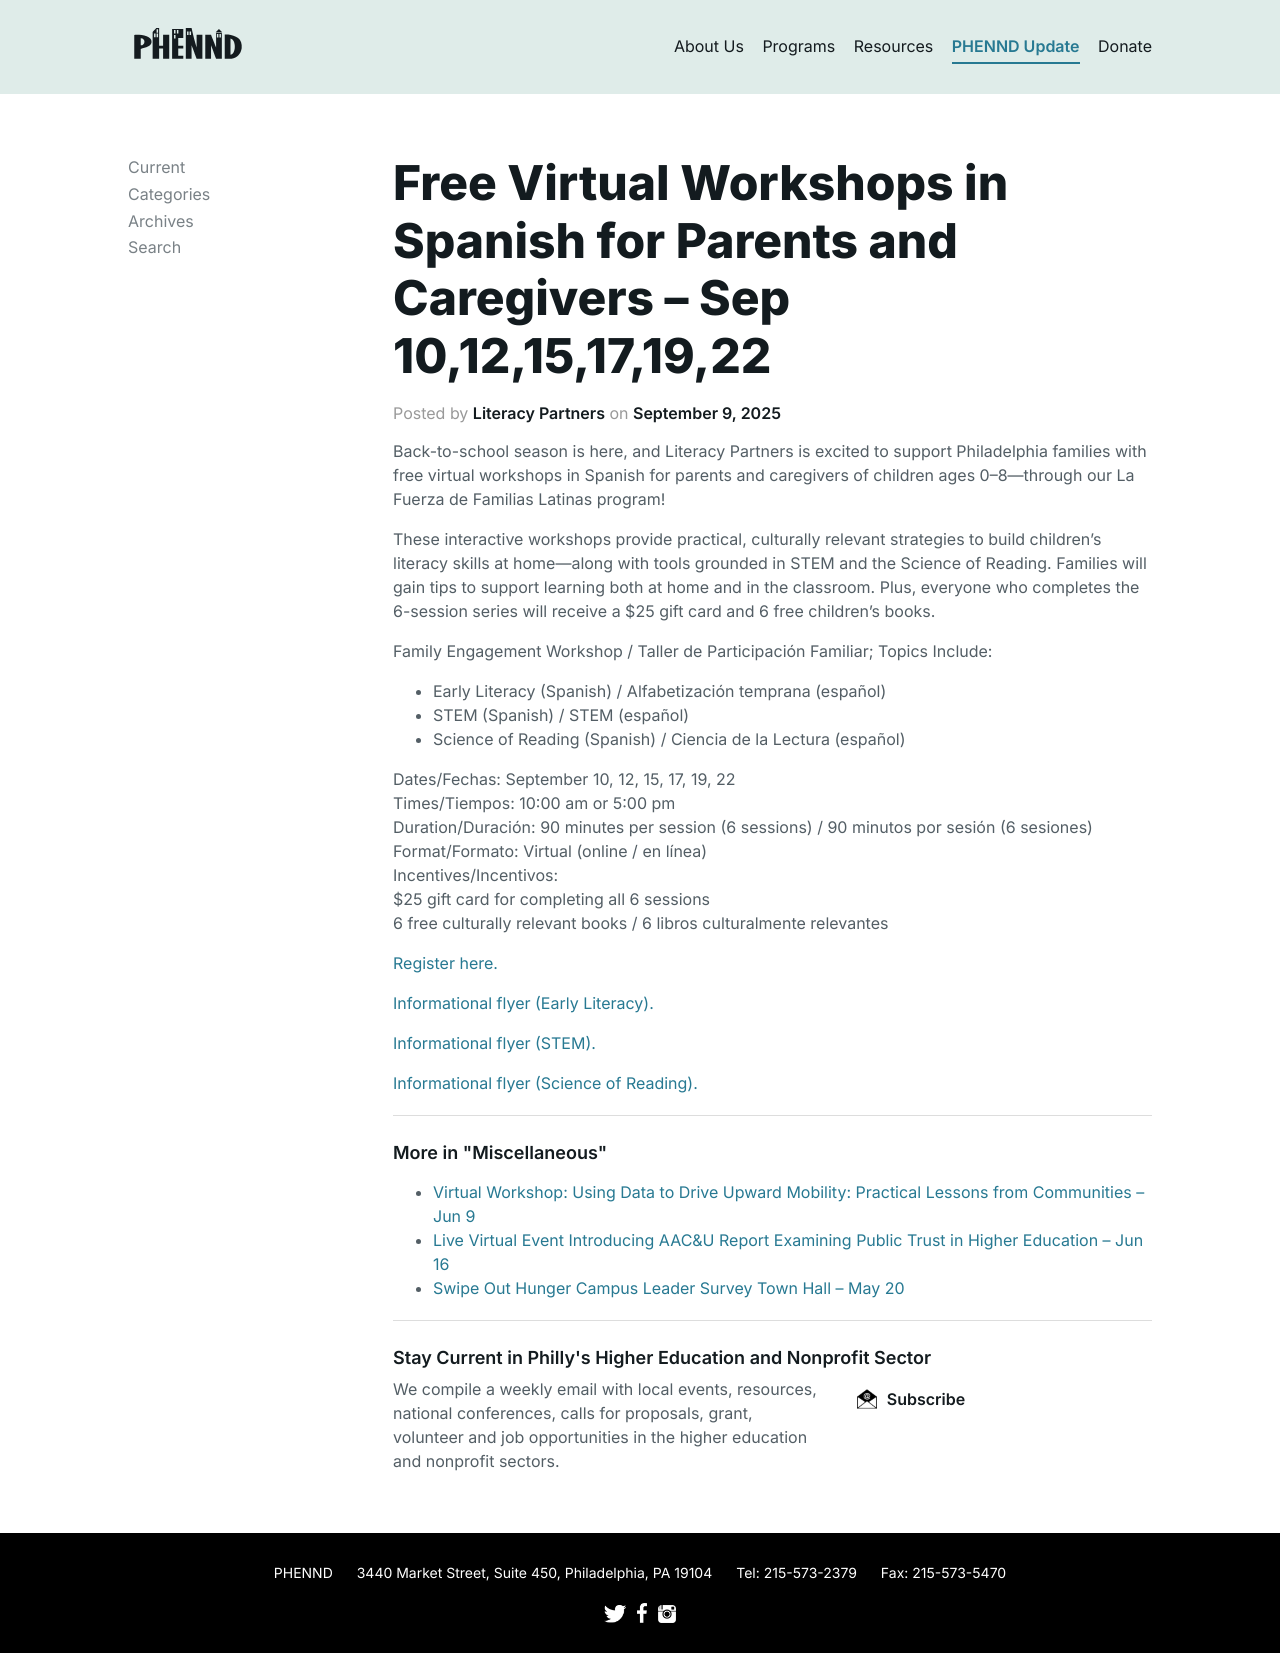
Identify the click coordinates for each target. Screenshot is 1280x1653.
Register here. (445, 963)
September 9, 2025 (707, 413)
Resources (894, 46)
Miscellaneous (535, 1153)
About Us (709, 46)
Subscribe (911, 1399)
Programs (798, 46)
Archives (161, 221)
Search (154, 247)
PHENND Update (1016, 46)
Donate (1125, 46)
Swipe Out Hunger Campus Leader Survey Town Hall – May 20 (669, 1288)
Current (156, 167)
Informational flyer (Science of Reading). (545, 1083)
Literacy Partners (539, 413)
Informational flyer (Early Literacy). (523, 1003)
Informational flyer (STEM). (494, 1043)
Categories (169, 194)
